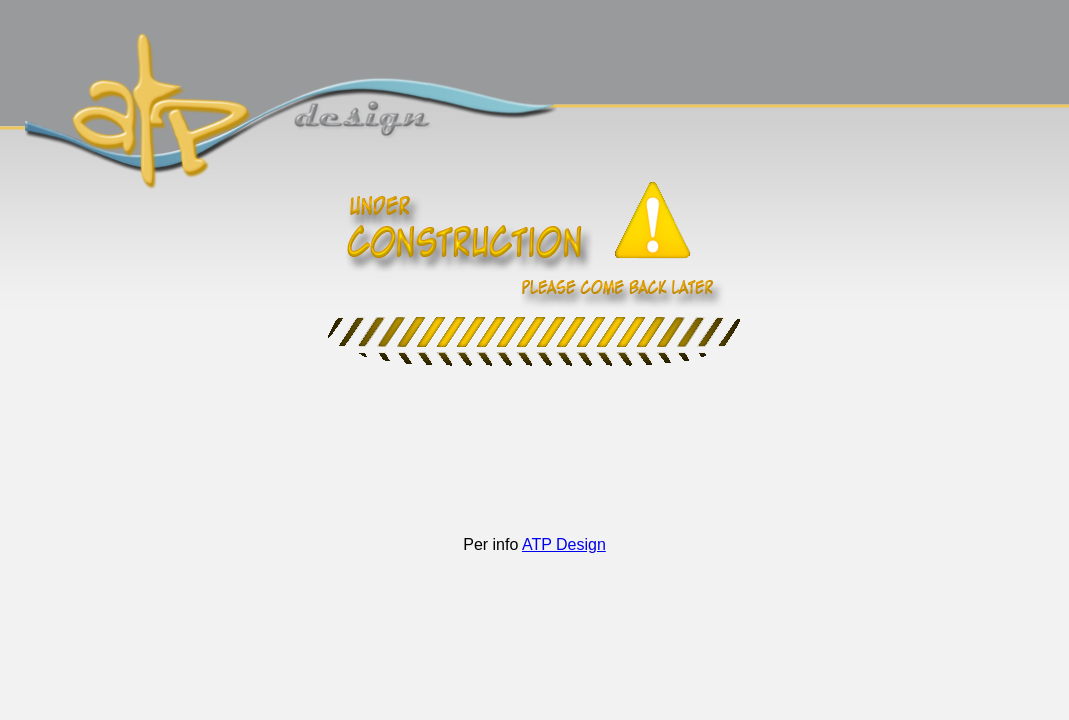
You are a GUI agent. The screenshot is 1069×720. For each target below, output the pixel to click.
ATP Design (564, 544)
